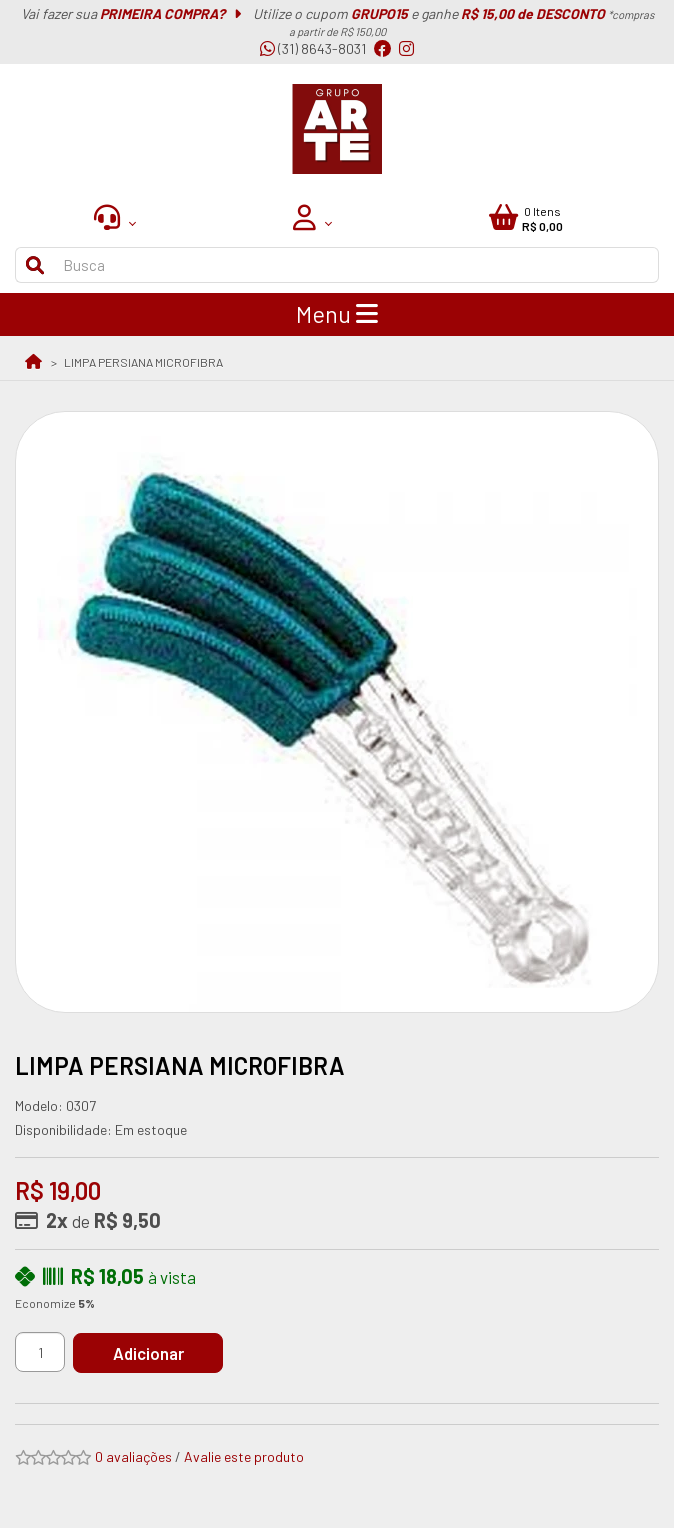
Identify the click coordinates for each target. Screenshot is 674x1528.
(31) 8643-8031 (313, 48)
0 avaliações (133, 1456)
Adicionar (148, 1353)
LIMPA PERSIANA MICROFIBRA (143, 362)
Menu (337, 314)
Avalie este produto (244, 1456)
